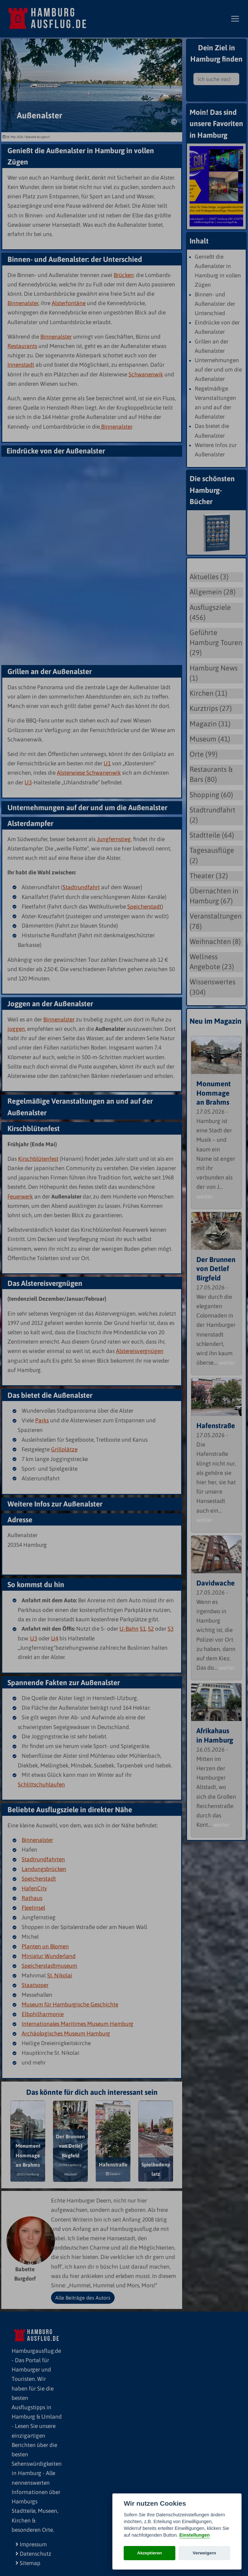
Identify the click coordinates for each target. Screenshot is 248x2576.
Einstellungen (194, 2535)
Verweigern (204, 2553)
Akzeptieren (149, 2553)
